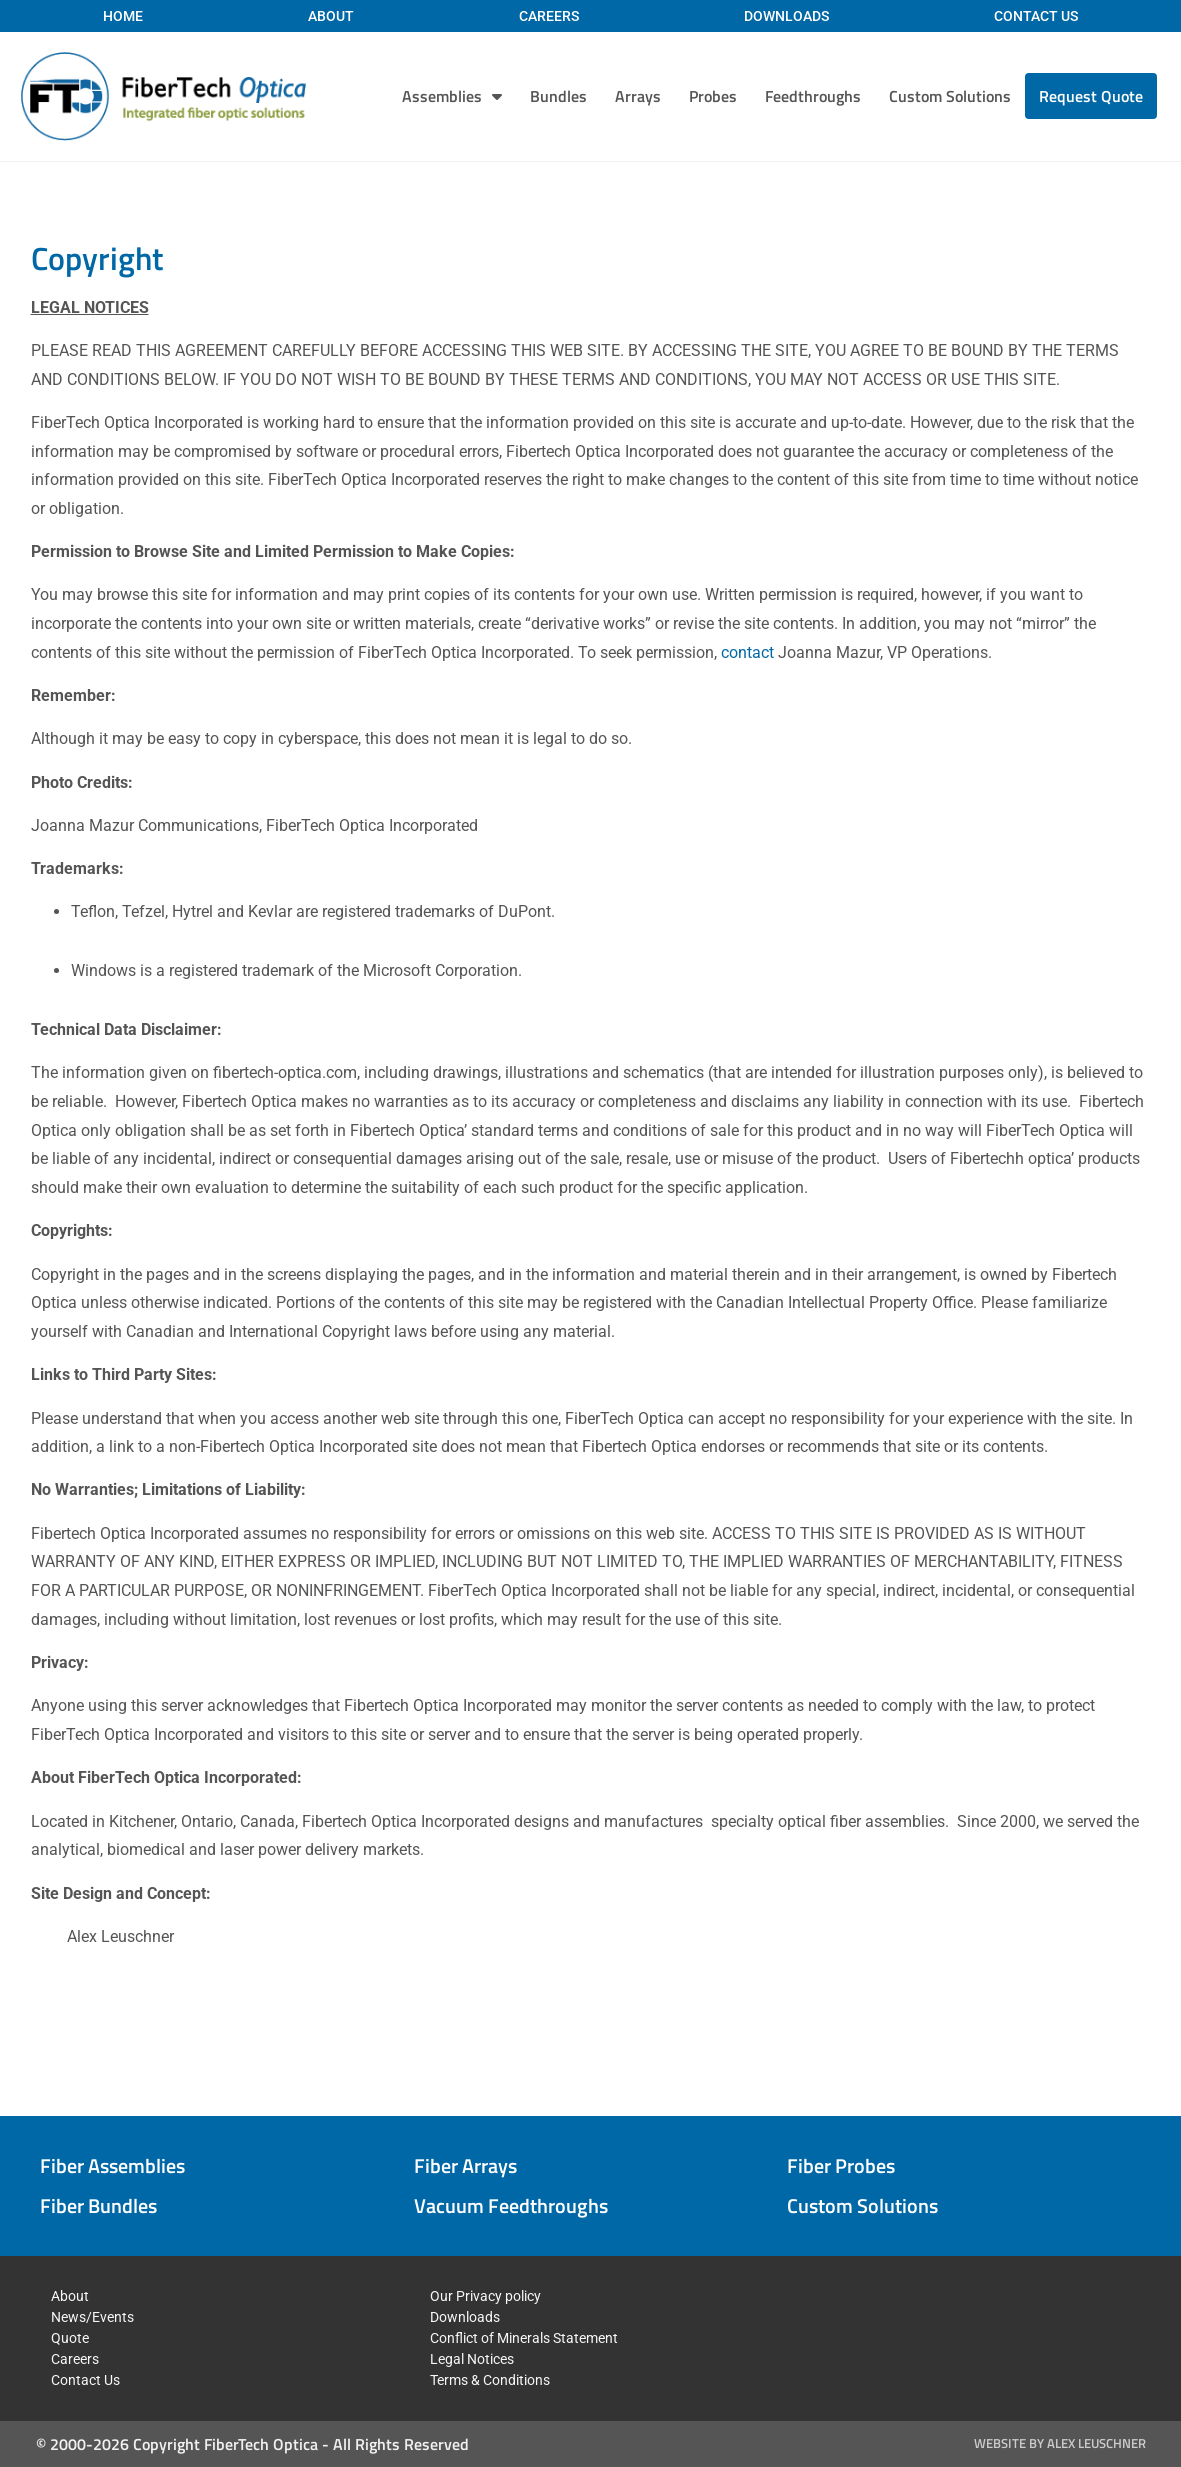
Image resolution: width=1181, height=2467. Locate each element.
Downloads (786, 16)
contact (747, 652)
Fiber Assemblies (112, 2165)
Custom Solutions (950, 96)
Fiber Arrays (465, 2165)
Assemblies (452, 96)
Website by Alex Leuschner (1060, 2443)
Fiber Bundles (98, 2205)
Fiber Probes (841, 2165)
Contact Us (1036, 16)
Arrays (638, 96)
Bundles (558, 96)
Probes (713, 96)
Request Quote (1091, 96)
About (331, 16)
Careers (549, 16)
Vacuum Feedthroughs (511, 2205)
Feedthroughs (813, 96)
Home (123, 16)
